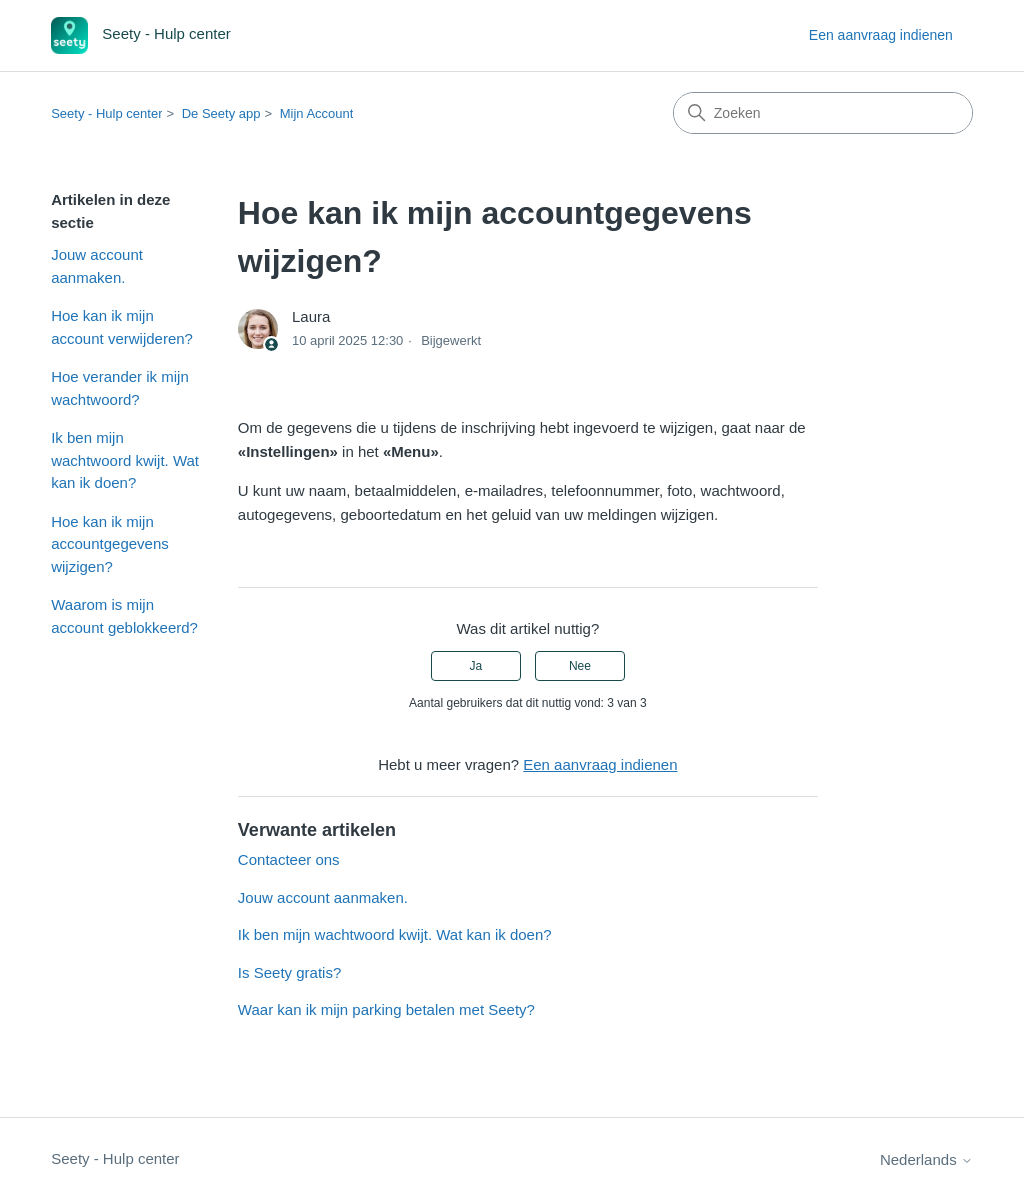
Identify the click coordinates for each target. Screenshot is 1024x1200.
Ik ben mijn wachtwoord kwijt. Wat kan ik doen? (125, 460)
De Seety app (221, 113)
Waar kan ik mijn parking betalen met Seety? (386, 1009)
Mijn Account (317, 113)
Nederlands (926, 1159)
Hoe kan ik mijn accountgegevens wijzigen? (110, 544)
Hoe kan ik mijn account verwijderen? (122, 327)
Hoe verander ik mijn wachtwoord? (120, 388)
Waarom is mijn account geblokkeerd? (124, 616)
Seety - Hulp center (106, 113)
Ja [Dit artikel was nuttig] (475, 666)
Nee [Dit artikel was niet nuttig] (580, 666)
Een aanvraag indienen (881, 35)
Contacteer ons (289, 859)
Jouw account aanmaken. (97, 266)
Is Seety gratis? (289, 972)
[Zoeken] (823, 113)
